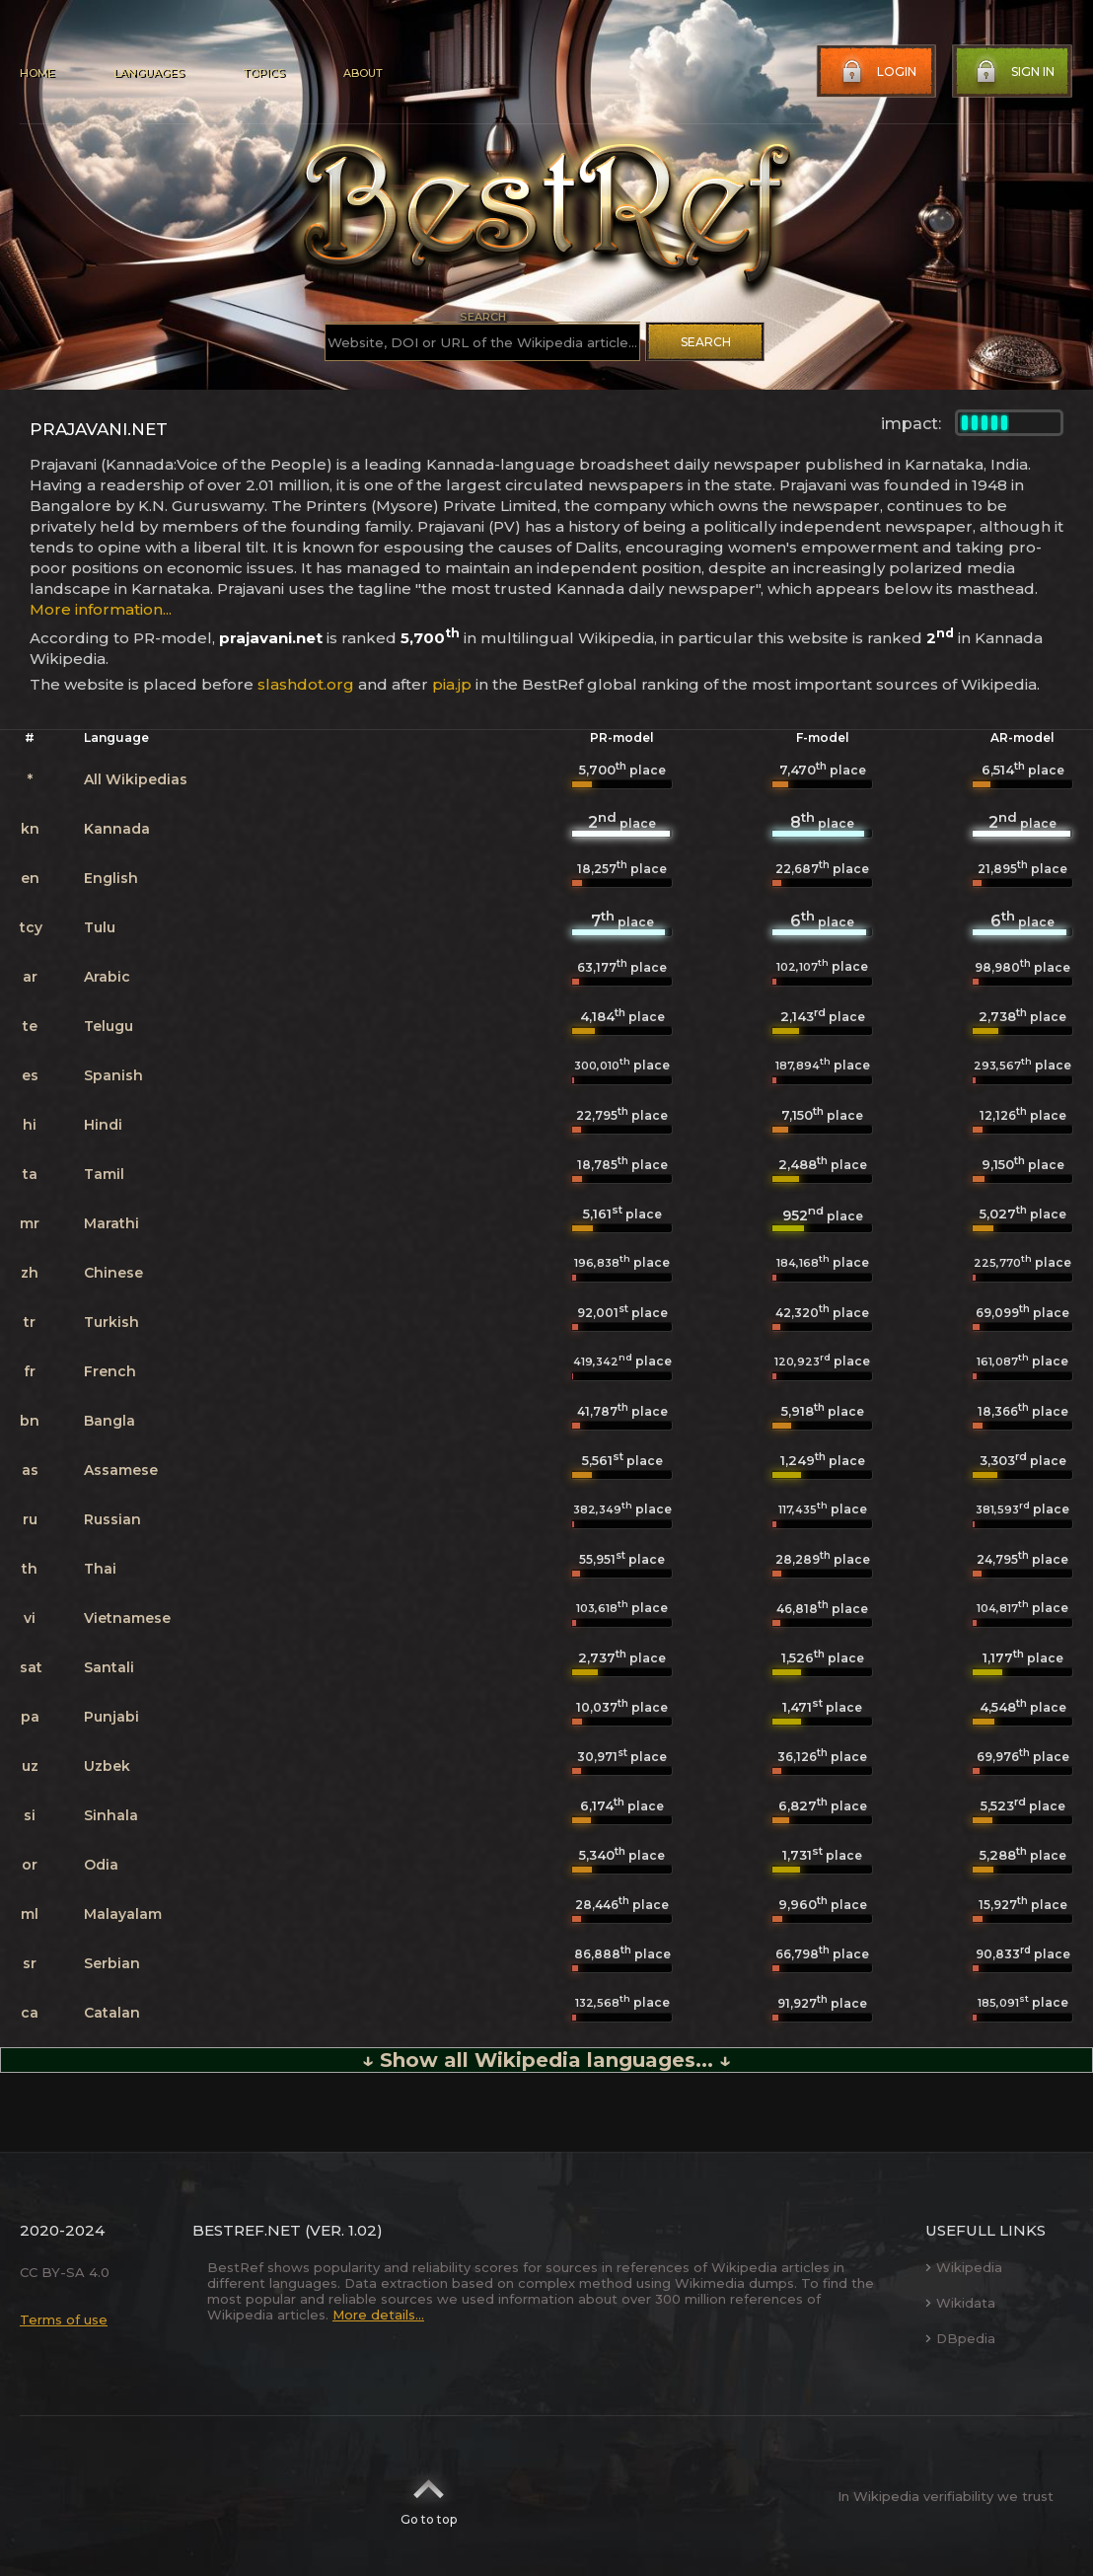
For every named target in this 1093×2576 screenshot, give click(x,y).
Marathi (111, 1223)
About (363, 73)
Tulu (99, 927)
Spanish (113, 1075)
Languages (148, 73)
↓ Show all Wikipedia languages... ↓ (546, 2060)
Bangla (109, 1421)
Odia (101, 1865)
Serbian (112, 1963)
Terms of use (64, 2319)
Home (37, 73)
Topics (263, 73)
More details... (378, 2314)
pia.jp (452, 684)
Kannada (117, 829)
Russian (112, 1519)
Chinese (113, 1273)
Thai (100, 1569)
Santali (109, 1667)
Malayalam (123, 1914)
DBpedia (960, 2338)
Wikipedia (963, 2267)
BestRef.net (246, 2230)
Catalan (112, 2013)
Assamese (121, 1470)
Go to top (429, 2496)
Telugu (108, 1026)
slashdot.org (305, 684)
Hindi (103, 1125)
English (111, 878)
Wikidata (960, 2303)
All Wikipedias (135, 779)
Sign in (1013, 72)
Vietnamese (127, 1618)
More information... (101, 609)
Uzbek (107, 1766)
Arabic (107, 977)
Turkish (111, 1322)
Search (706, 341)
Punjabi (111, 1717)
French (110, 1371)
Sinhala (111, 1815)
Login (877, 72)
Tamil (104, 1174)
